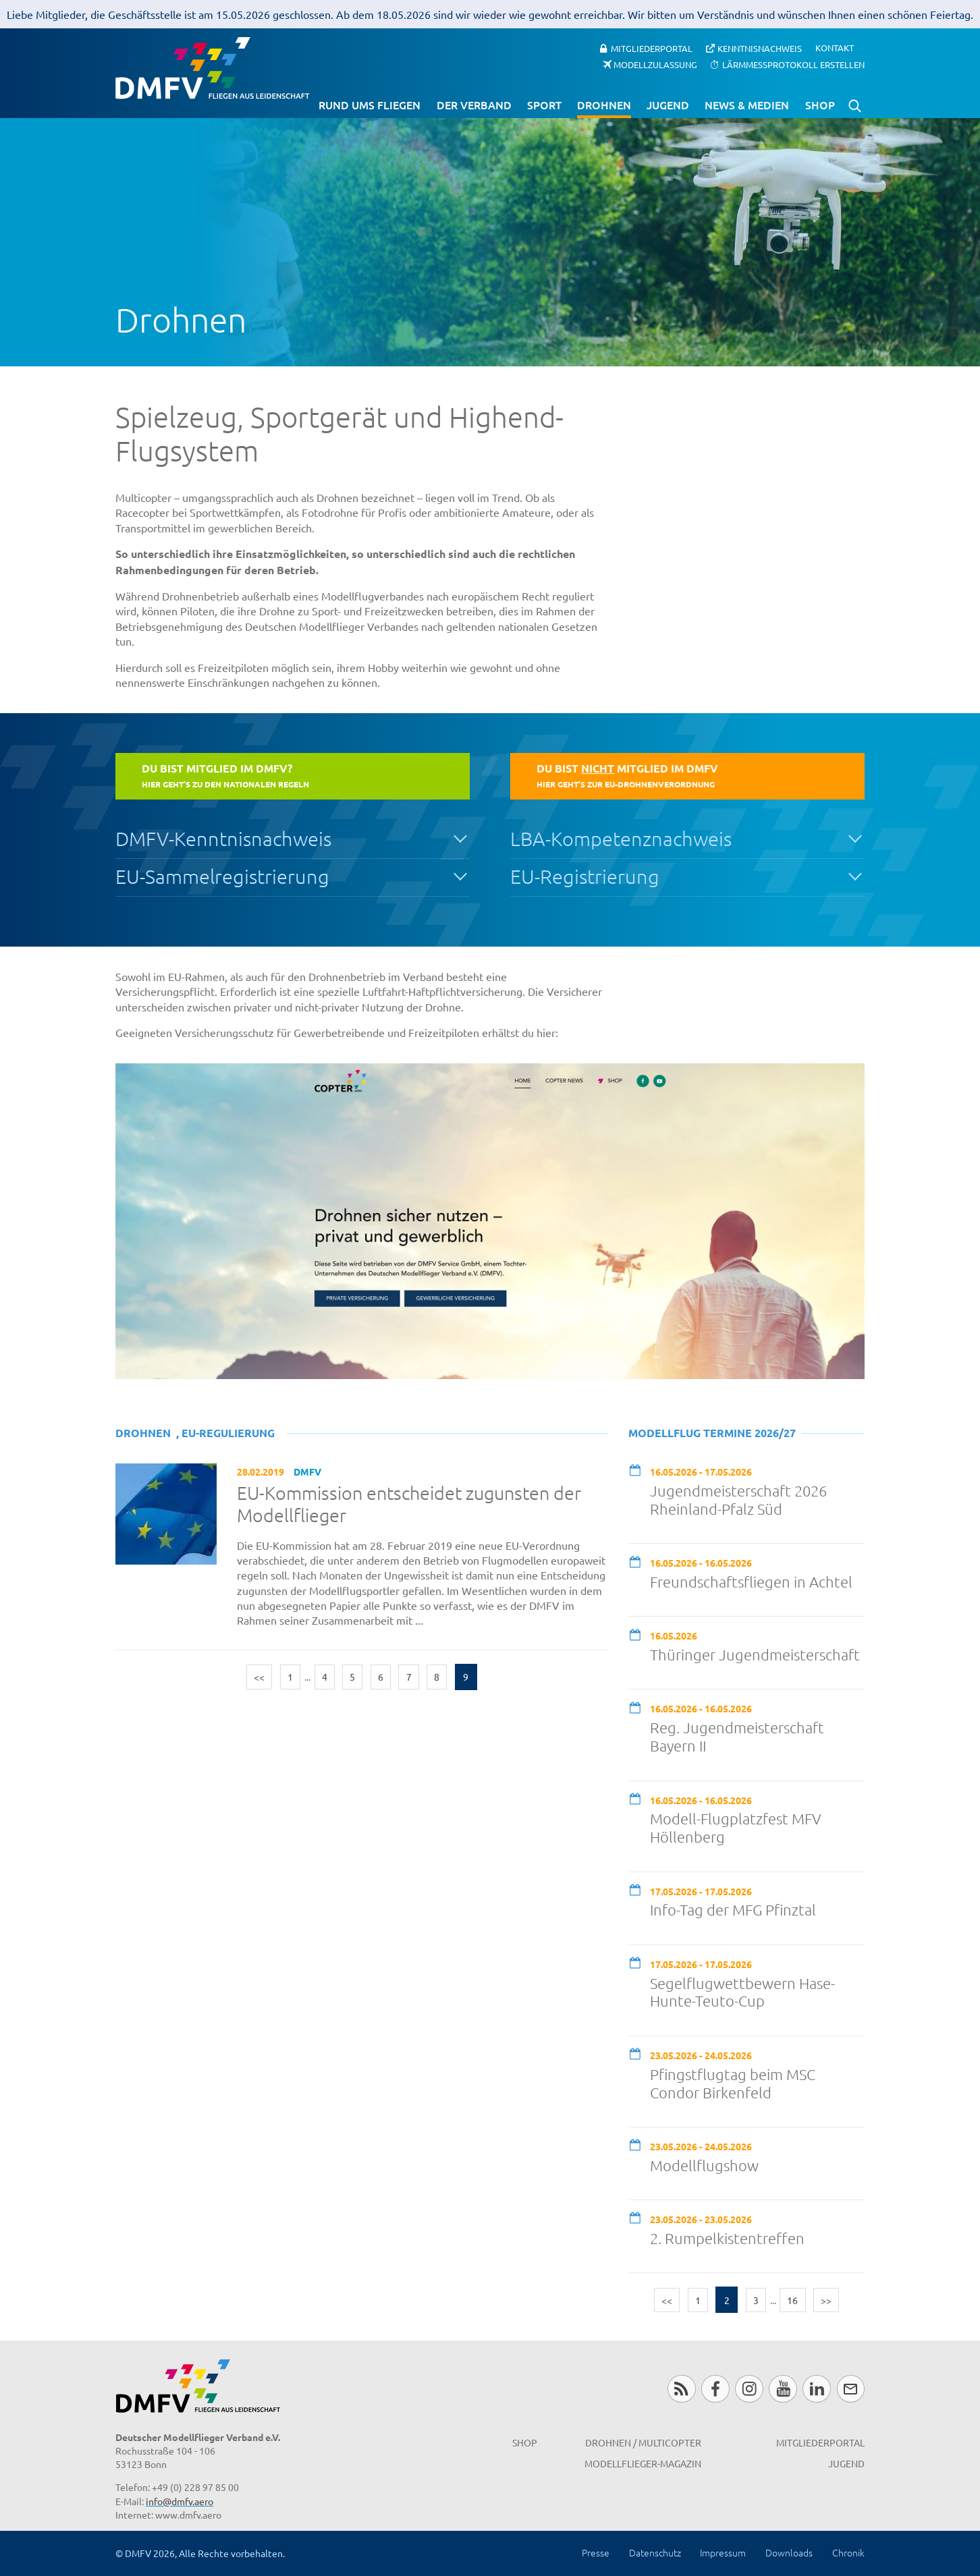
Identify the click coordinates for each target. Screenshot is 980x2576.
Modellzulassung (655, 64)
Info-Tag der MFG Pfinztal (733, 1909)
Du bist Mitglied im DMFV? (225, 775)
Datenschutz (655, 2552)
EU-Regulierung (228, 1433)
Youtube (782, 2389)
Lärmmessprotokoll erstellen (793, 64)
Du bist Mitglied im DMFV (627, 775)
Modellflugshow (704, 2165)
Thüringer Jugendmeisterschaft (755, 1654)
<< (259, 1677)
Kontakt (834, 48)
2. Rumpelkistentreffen (727, 2238)
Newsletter (851, 2389)
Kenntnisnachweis (759, 47)
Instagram (749, 2389)
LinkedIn (816, 2389)
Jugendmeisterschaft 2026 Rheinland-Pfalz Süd (738, 1499)
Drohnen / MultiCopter (643, 2442)
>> (826, 2300)
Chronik (848, 2552)
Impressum (723, 2552)
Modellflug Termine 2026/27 (712, 1433)
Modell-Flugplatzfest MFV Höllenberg (735, 1827)
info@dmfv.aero (179, 2501)
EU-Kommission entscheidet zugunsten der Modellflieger (409, 1504)
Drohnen (604, 104)
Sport (544, 104)
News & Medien (747, 104)
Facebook (715, 2389)
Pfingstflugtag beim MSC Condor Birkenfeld (732, 2083)
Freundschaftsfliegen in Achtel (751, 1581)
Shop (820, 104)
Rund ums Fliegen (369, 104)
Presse (595, 2552)
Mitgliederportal (651, 47)
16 (792, 2300)
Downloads (789, 2552)
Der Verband (474, 104)
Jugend (668, 104)
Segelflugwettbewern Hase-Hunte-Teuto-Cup (742, 1992)
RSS (681, 2389)
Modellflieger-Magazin (642, 2463)
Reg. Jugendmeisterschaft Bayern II (737, 1736)
